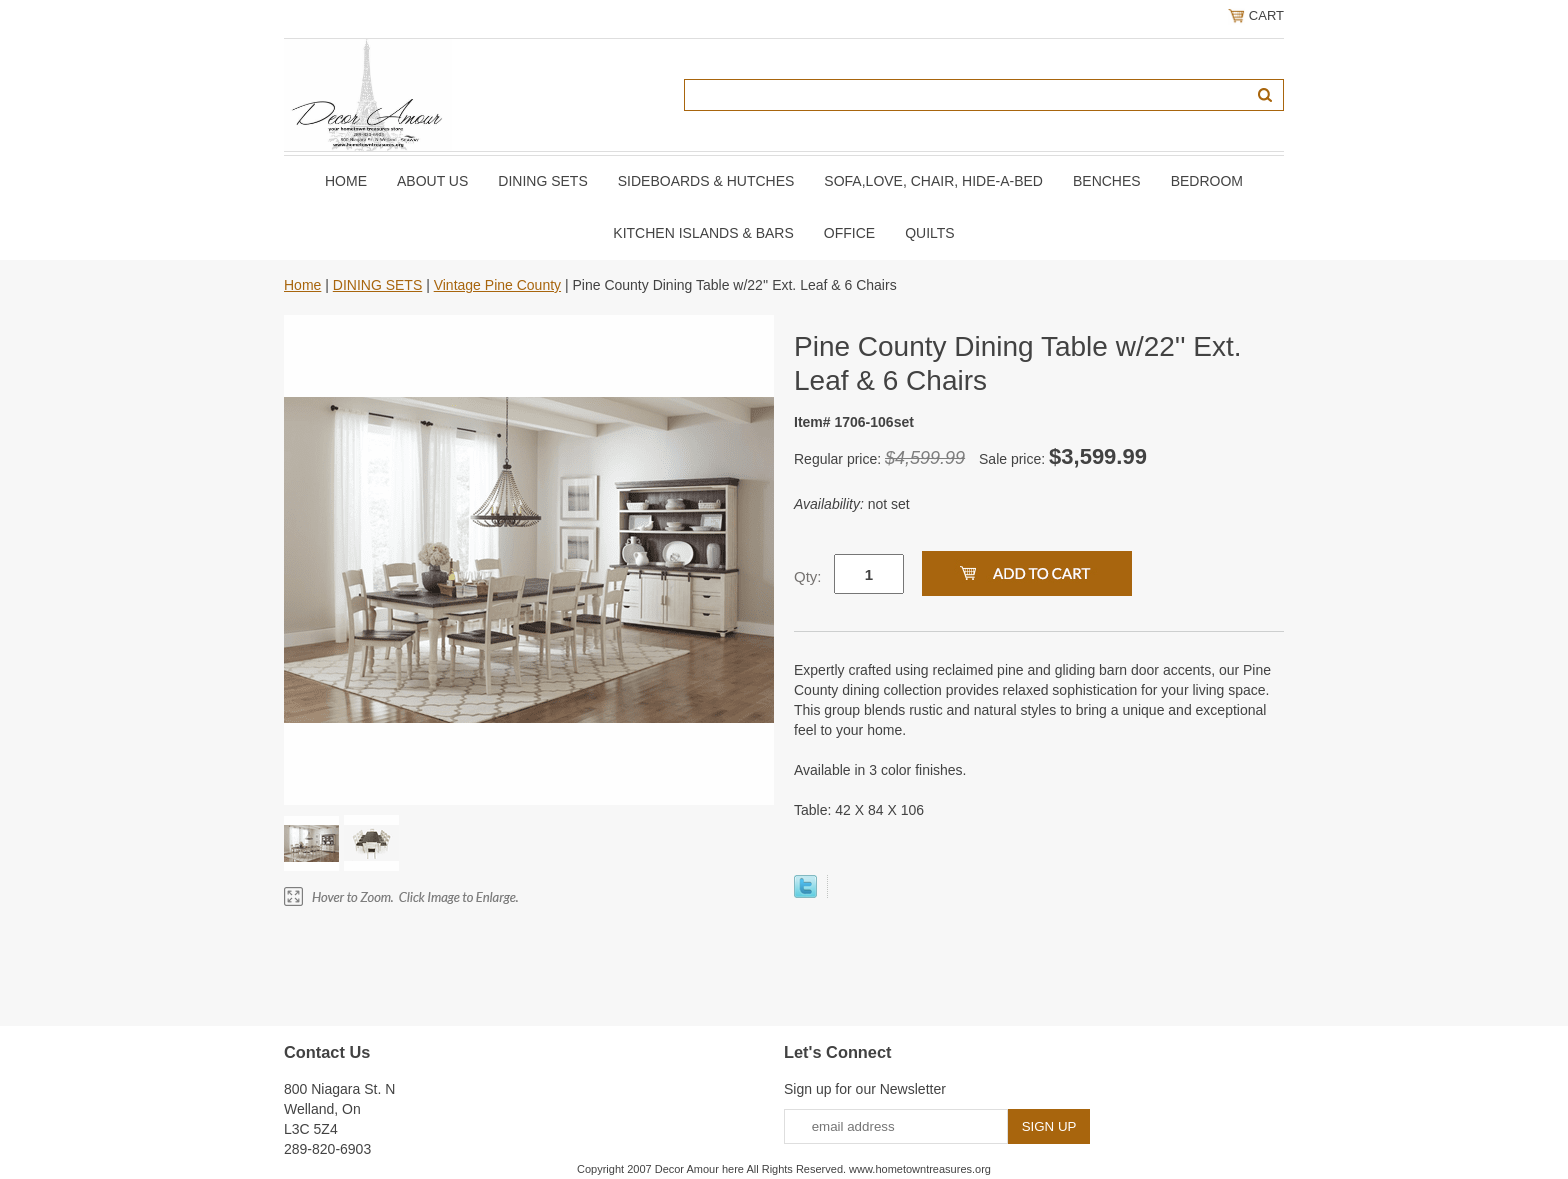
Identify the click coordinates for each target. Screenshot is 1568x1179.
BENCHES (1107, 181)
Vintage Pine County (497, 285)
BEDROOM (1207, 181)
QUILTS (930, 233)
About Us (432, 181)
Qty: (808, 576)
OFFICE (849, 233)
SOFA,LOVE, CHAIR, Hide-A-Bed (933, 181)
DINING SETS (542, 181)
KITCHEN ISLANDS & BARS (703, 233)
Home (346, 181)
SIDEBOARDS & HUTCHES (706, 181)
